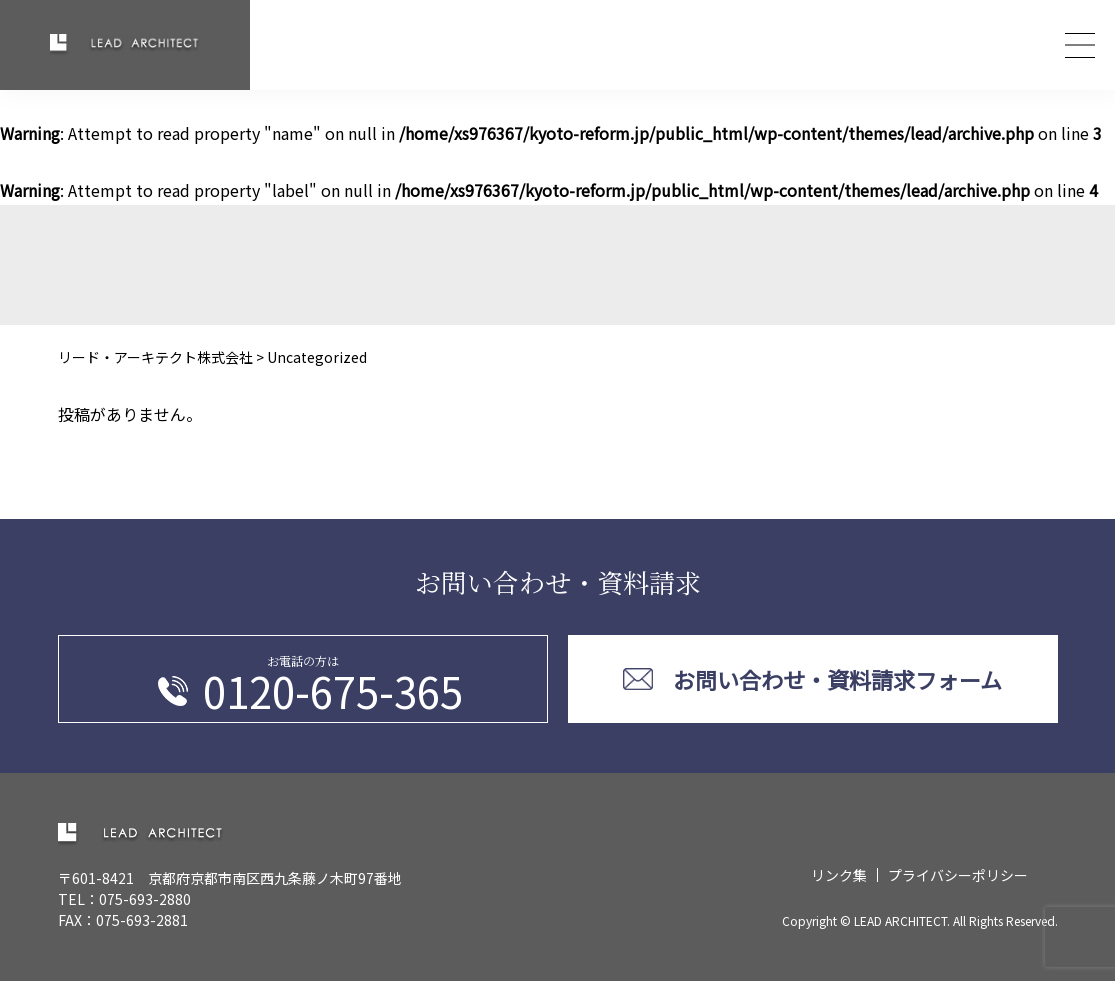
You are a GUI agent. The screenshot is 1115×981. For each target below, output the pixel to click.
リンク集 (839, 875)
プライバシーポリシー (958, 875)
